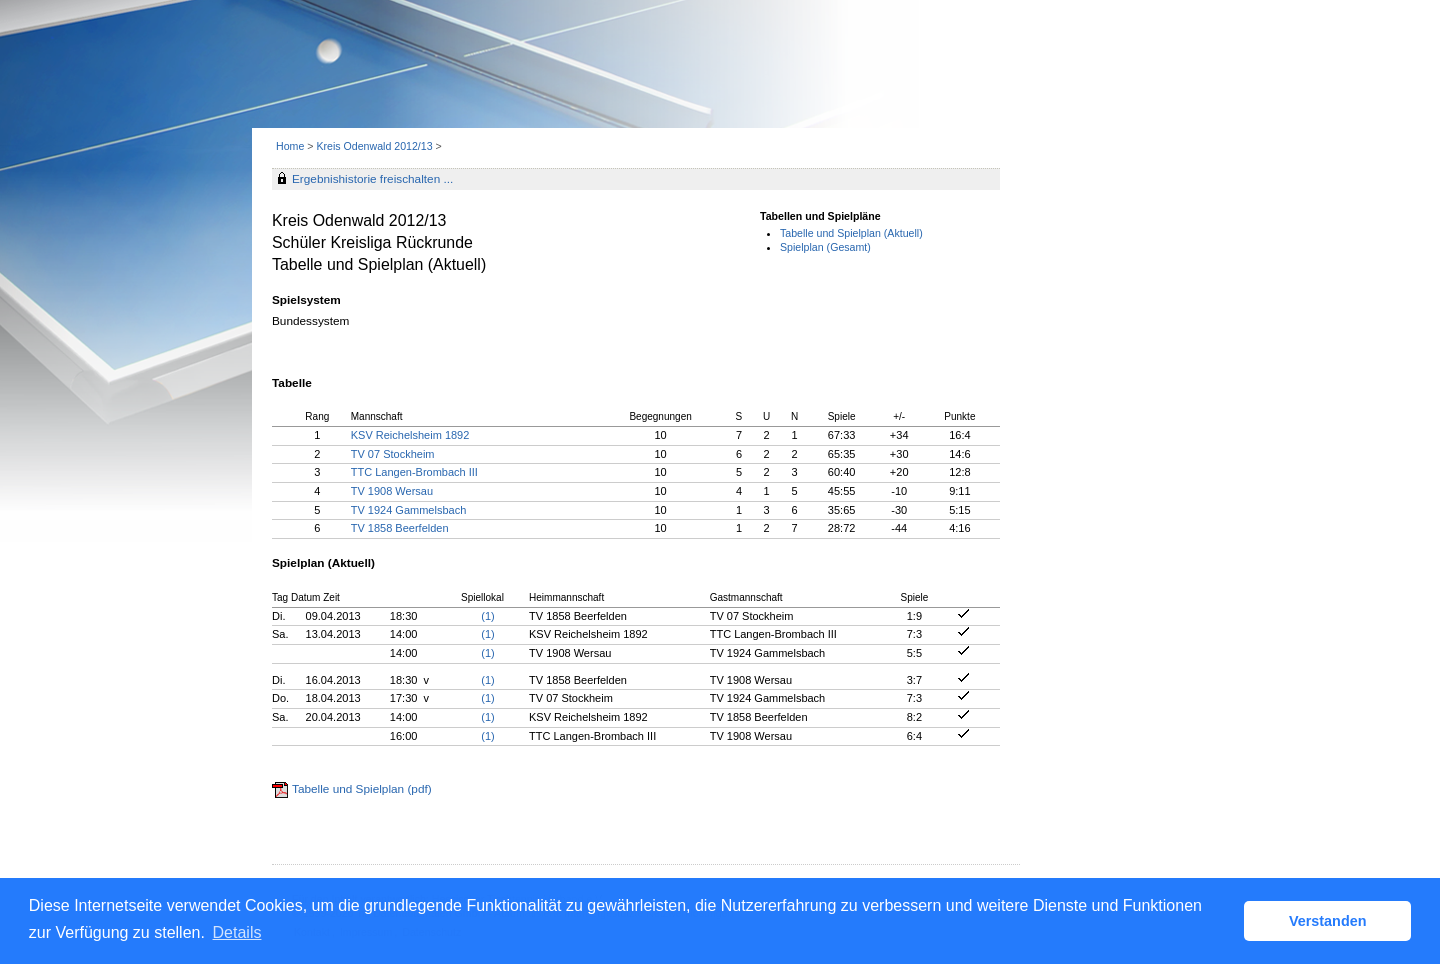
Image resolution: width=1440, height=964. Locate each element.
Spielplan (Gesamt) (825, 247)
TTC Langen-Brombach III (414, 472)
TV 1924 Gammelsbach (409, 510)
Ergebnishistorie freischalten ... (372, 179)
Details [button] (237, 932)
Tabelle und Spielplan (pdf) (362, 789)
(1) (487, 616)
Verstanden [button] (1328, 921)
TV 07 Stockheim (393, 454)
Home (290, 146)
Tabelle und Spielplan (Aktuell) (851, 233)
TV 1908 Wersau (392, 491)
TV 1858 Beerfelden (400, 528)
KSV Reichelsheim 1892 (410, 435)
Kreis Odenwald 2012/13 (375, 146)
